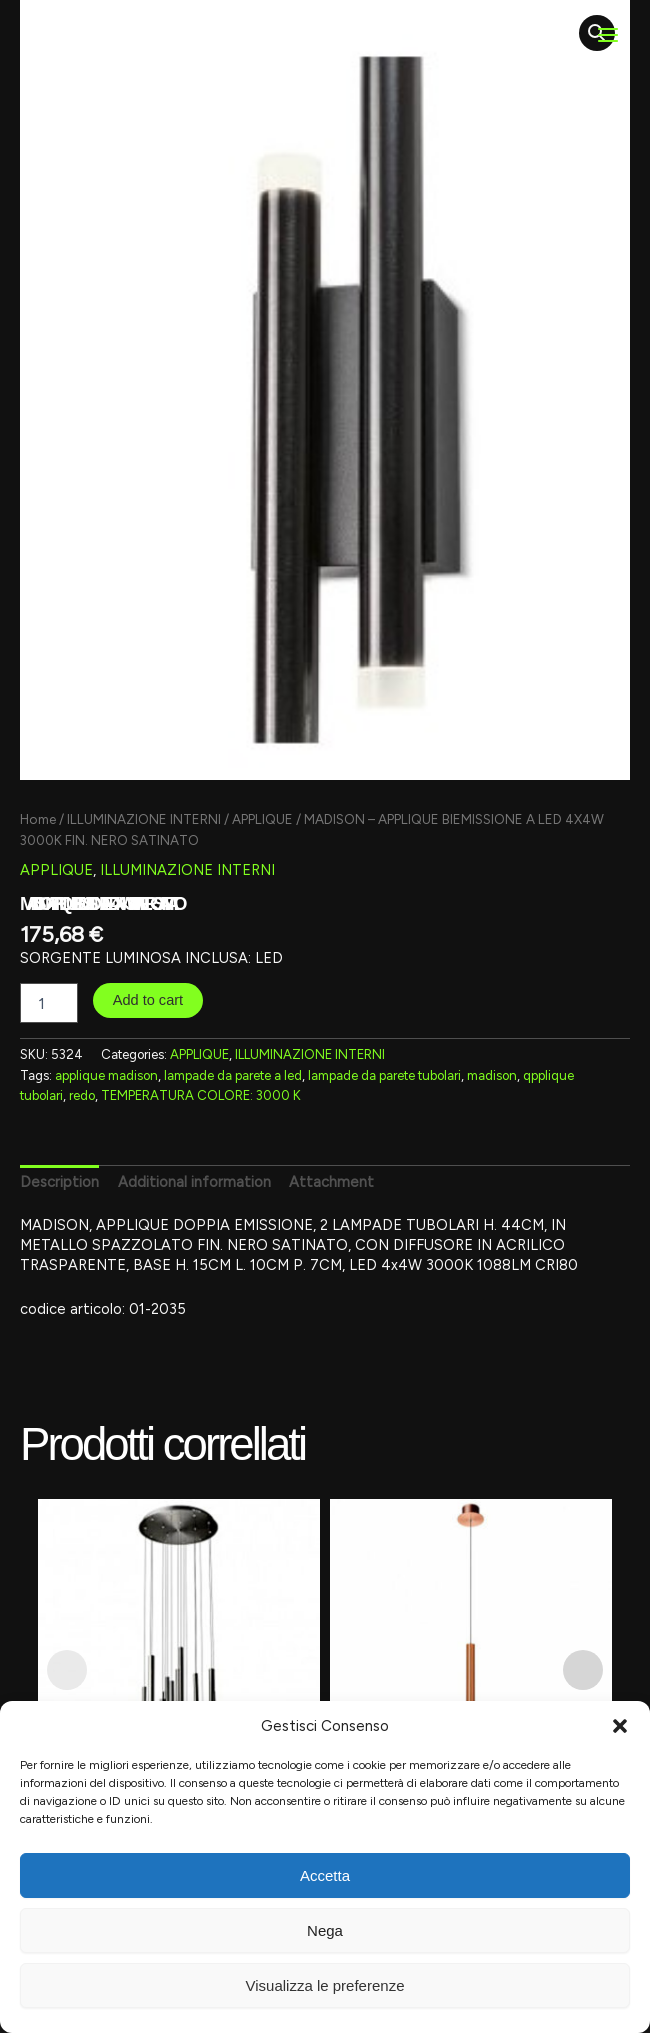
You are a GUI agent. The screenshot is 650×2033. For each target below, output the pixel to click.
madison (492, 1075)
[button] (620, 1726)
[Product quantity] (49, 1003)
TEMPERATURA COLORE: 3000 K (201, 1095)
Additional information (194, 1182)
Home (38, 819)
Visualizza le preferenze (325, 1985)
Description (59, 1182)
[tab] (59, 1182)
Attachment (331, 1182)
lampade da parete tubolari (384, 1075)
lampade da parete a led (233, 1075)
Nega (325, 1930)
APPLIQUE (262, 819)
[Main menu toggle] (608, 35)
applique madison (106, 1075)
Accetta (325, 1875)
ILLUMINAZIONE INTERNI (144, 819)
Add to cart (148, 1000)
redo (82, 1095)
